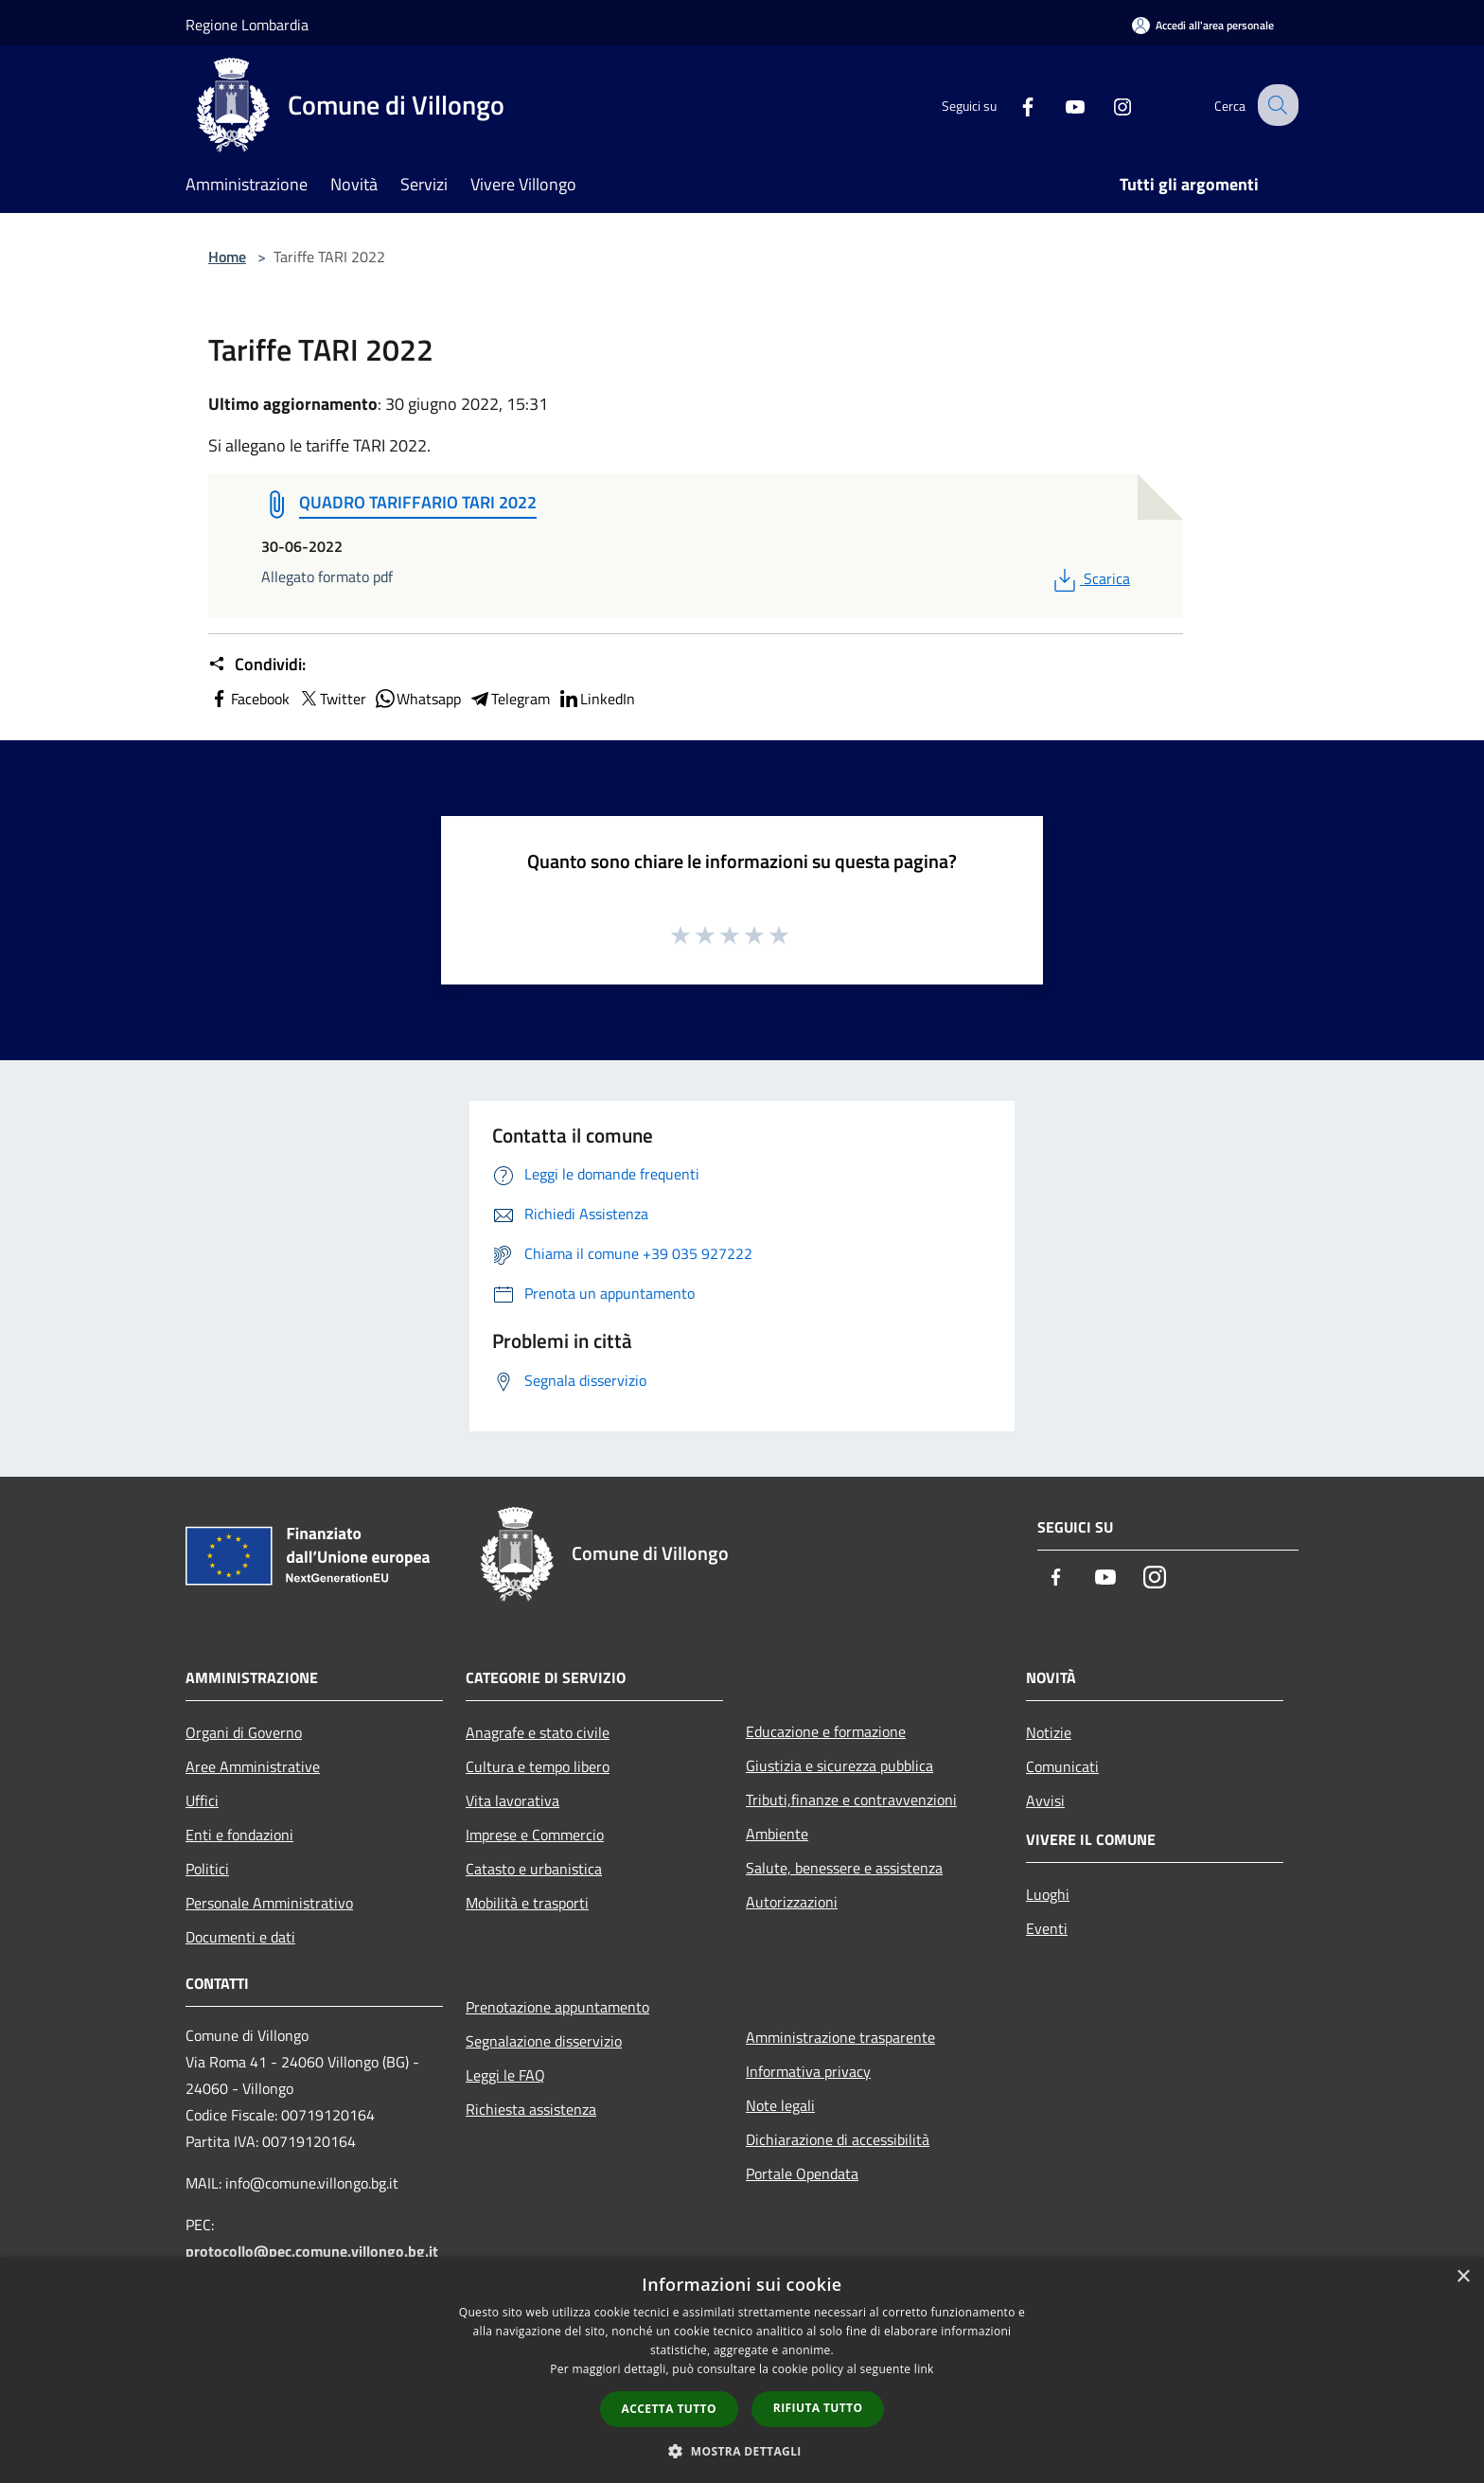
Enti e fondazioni (239, 1834)
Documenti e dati (240, 1936)
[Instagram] (1107, 104)
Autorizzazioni (792, 1901)
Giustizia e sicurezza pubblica (839, 1765)
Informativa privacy (808, 2071)
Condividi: (257, 664)
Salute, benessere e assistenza (844, 1867)
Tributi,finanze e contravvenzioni (851, 1799)
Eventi (1047, 1928)
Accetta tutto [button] (669, 2409)
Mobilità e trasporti (527, 1902)
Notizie (1048, 1732)
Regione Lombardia (247, 24)
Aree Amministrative (253, 1766)
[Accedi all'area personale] (1202, 25)
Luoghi (1047, 1894)
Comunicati (1062, 1766)
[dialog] (742, 2370)
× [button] (1463, 2277)
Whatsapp (417, 698)
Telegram (509, 698)
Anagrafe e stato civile (538, 1732)
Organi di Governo (244, 1732)
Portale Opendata (802, 2173)
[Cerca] (1275, 105)
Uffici (202, 1800)
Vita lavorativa (512, 1800)
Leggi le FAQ (505, 2075)
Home (227, 256)
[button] (742, 2450)
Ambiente (777, 1833)
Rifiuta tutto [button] (818, 2408)
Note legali (780, 2105)
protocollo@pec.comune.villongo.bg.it (312, 2251)
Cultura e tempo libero (538, 1766)
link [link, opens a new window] (924, 2369)
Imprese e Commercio (535, 1834)
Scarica (1090, 578)
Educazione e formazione (826, 1731)
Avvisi (1045, 1800)
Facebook (249, 698)
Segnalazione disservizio (544, 2041)
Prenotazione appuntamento (557, 2006)
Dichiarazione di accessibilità (837, 2139)
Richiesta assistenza (531, 2109)
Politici (207, 1868)
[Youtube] (1060, 104)
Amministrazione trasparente (840, 2037)
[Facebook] (1013, 104)
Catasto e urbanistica (534, 1868)
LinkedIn (596, 698)
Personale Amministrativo (269, 1902)
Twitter (331, 698)
